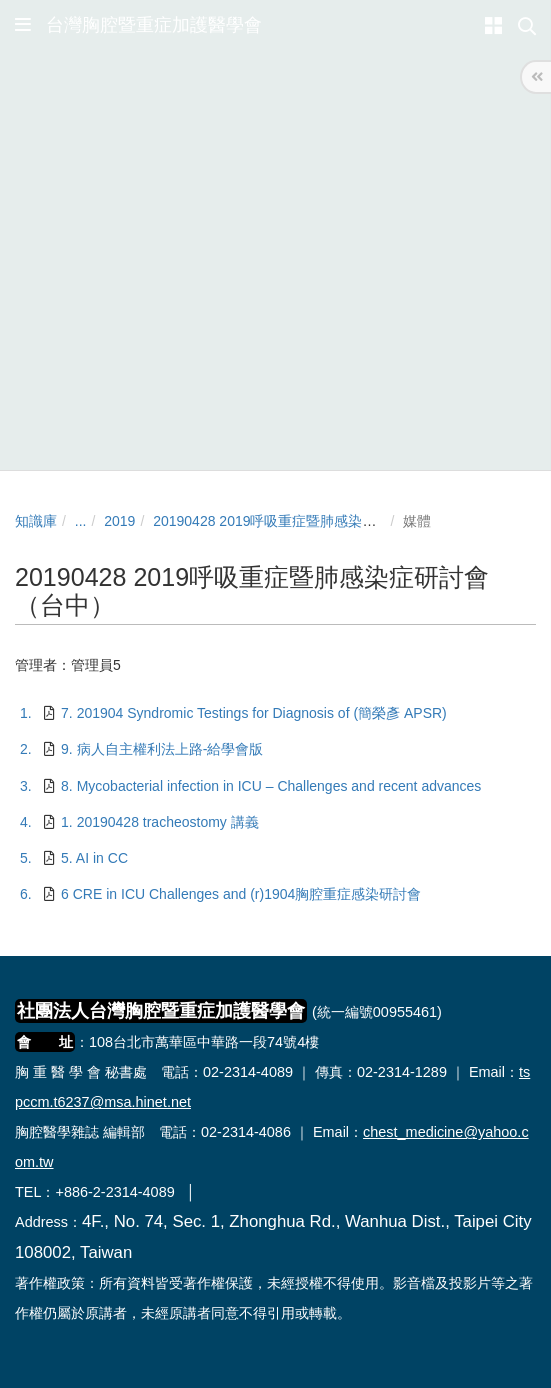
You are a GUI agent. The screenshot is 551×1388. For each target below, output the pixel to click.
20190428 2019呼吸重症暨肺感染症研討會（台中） (313, 521)
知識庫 (36, 521)
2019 (119, 521)
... (81, 521)
